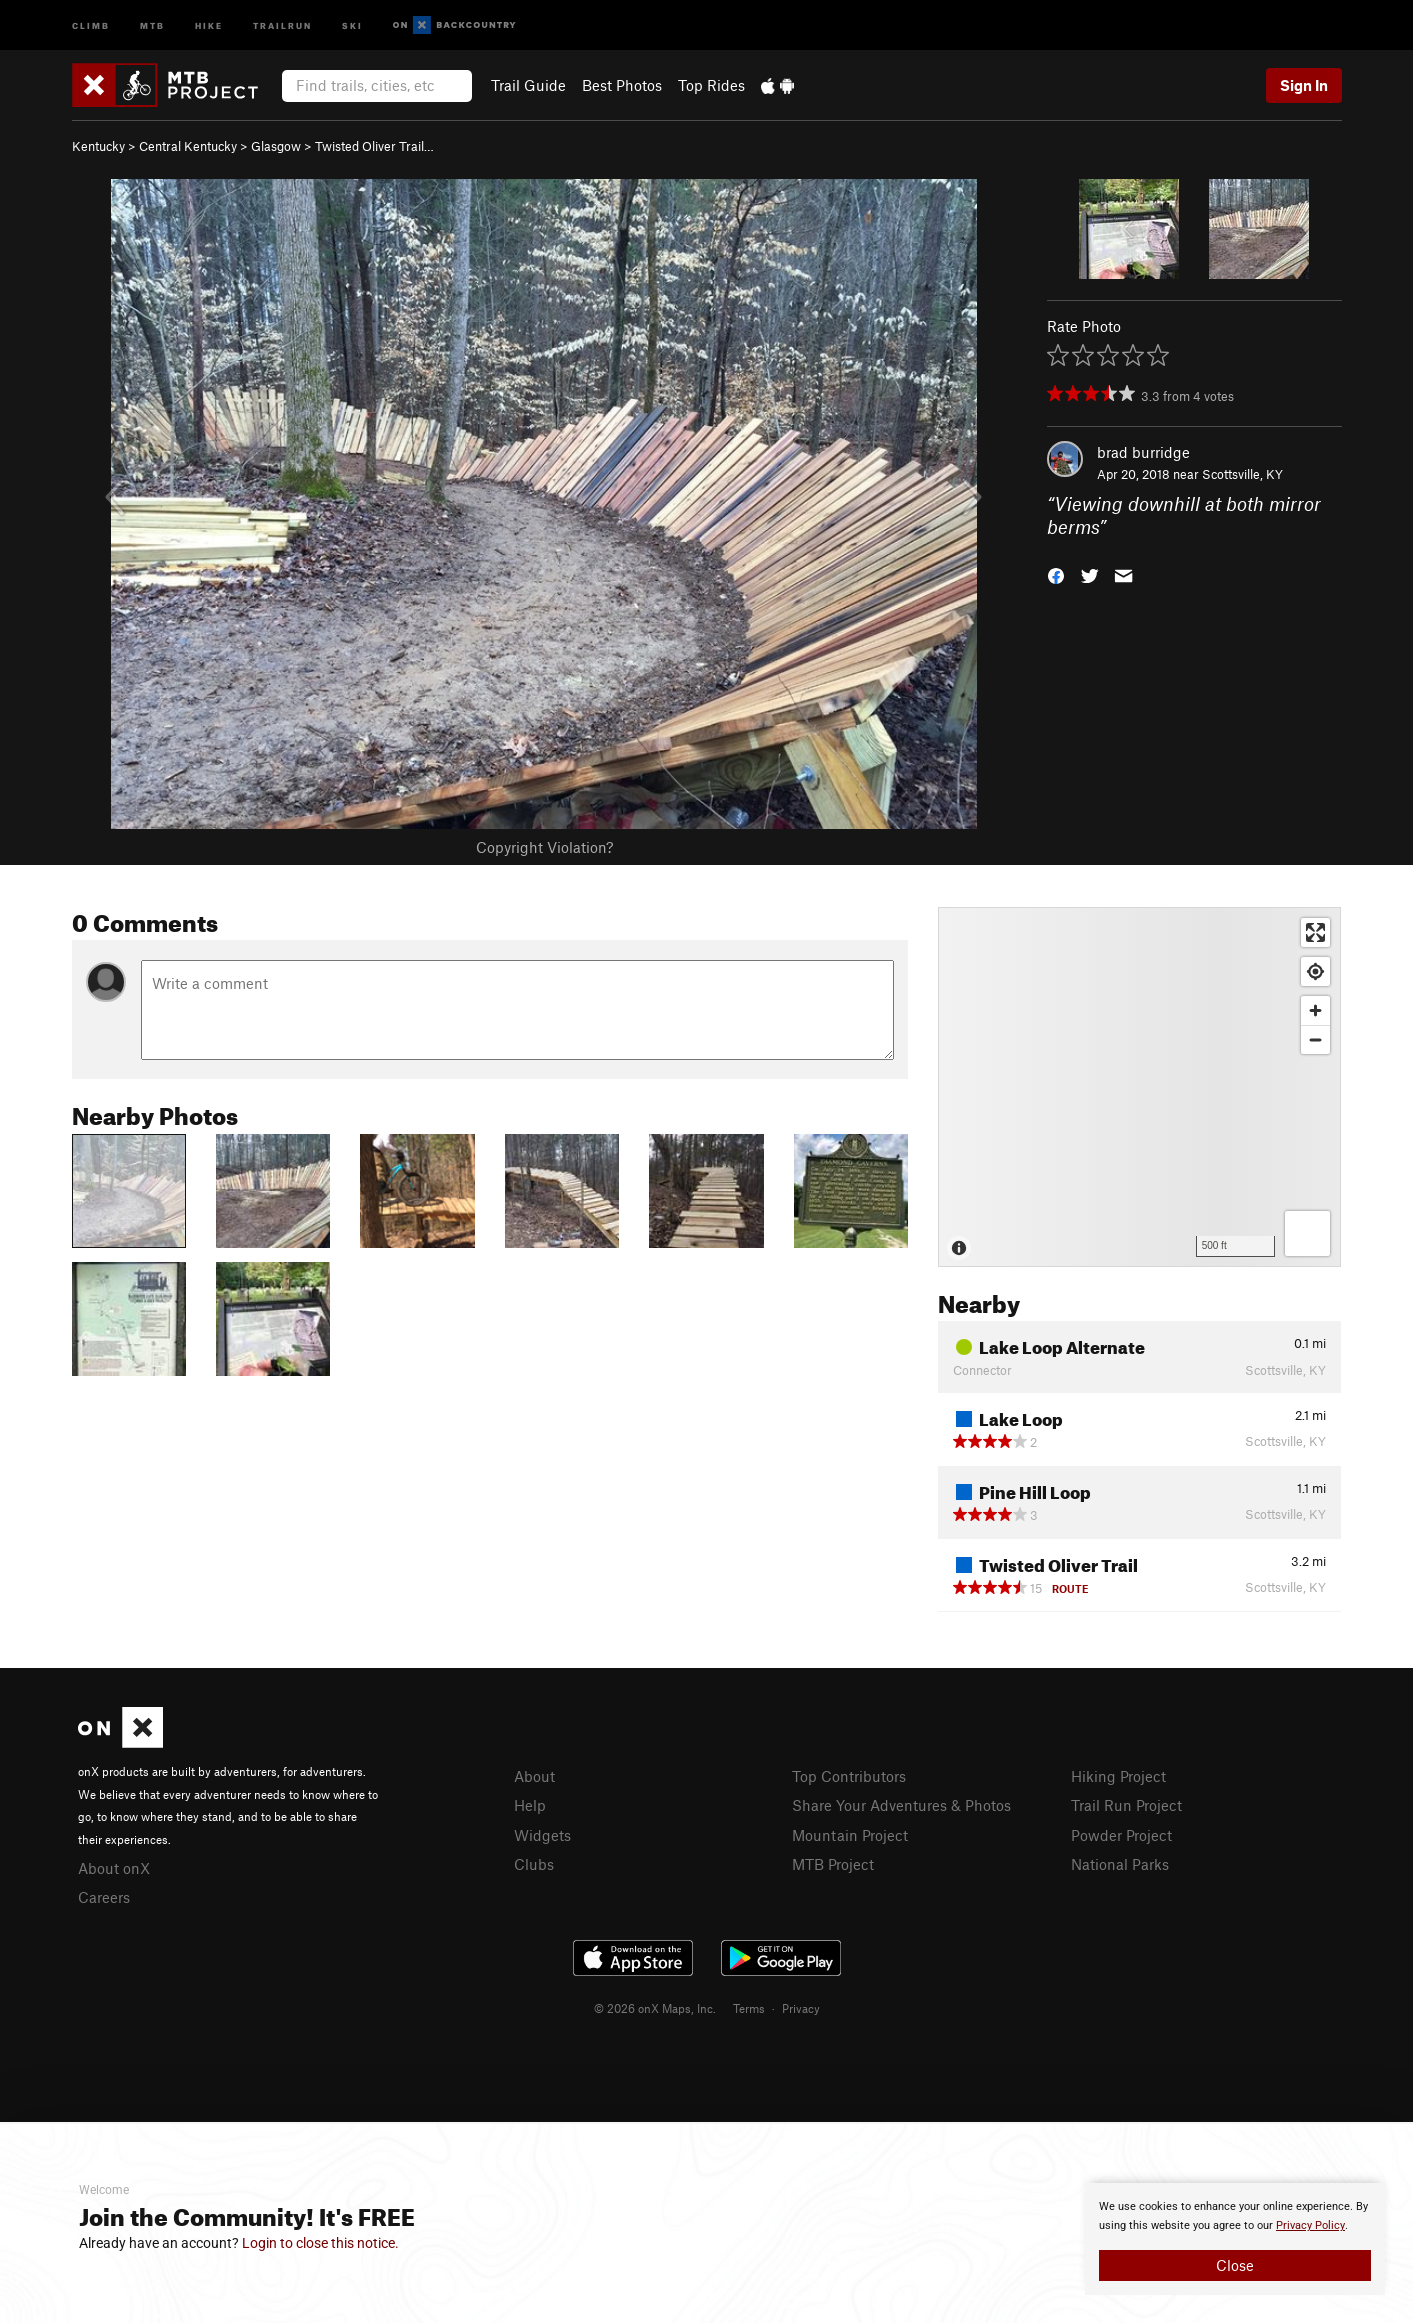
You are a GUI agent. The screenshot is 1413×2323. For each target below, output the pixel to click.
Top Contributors (849, 1776)
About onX (114, 1868)
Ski (352, 24)
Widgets (542, 1835)
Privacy (801, 2008)
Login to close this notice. (320, 2243)
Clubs (534, 1864)
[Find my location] (1315, 971)
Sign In (1304, 85)
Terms (749, 2008)
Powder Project (1121, 1835)
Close (1235, 2265)
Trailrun (282, 24)
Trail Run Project (1126, 1805)
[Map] (1139, 1087)
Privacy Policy (1310, 2225)
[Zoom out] (1315, 1039)
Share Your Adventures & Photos (901, 1805)
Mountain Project (850, 1835)
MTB (152, 24)
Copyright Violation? (544, 847)
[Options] (1307, 1233)
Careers (104, 1897)
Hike (209, 24)
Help (530, 1805)
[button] (1056, 573)
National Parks (1120, 1864)
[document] (1235, 2239)
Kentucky (98, 146)
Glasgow (276, 146)
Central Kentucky (188, 146)
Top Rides (711, 85)
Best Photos (622, 85)
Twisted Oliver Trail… (374, 146)
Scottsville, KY (1242, 474)
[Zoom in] (1315, 1010)
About (534, 1776)
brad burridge (1143, 452)
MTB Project (833, 1864)
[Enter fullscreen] (1315, 932)
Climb (91, 24)
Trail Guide (528, 85)
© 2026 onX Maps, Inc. (655, 2008)
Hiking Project (1118, 1776)
